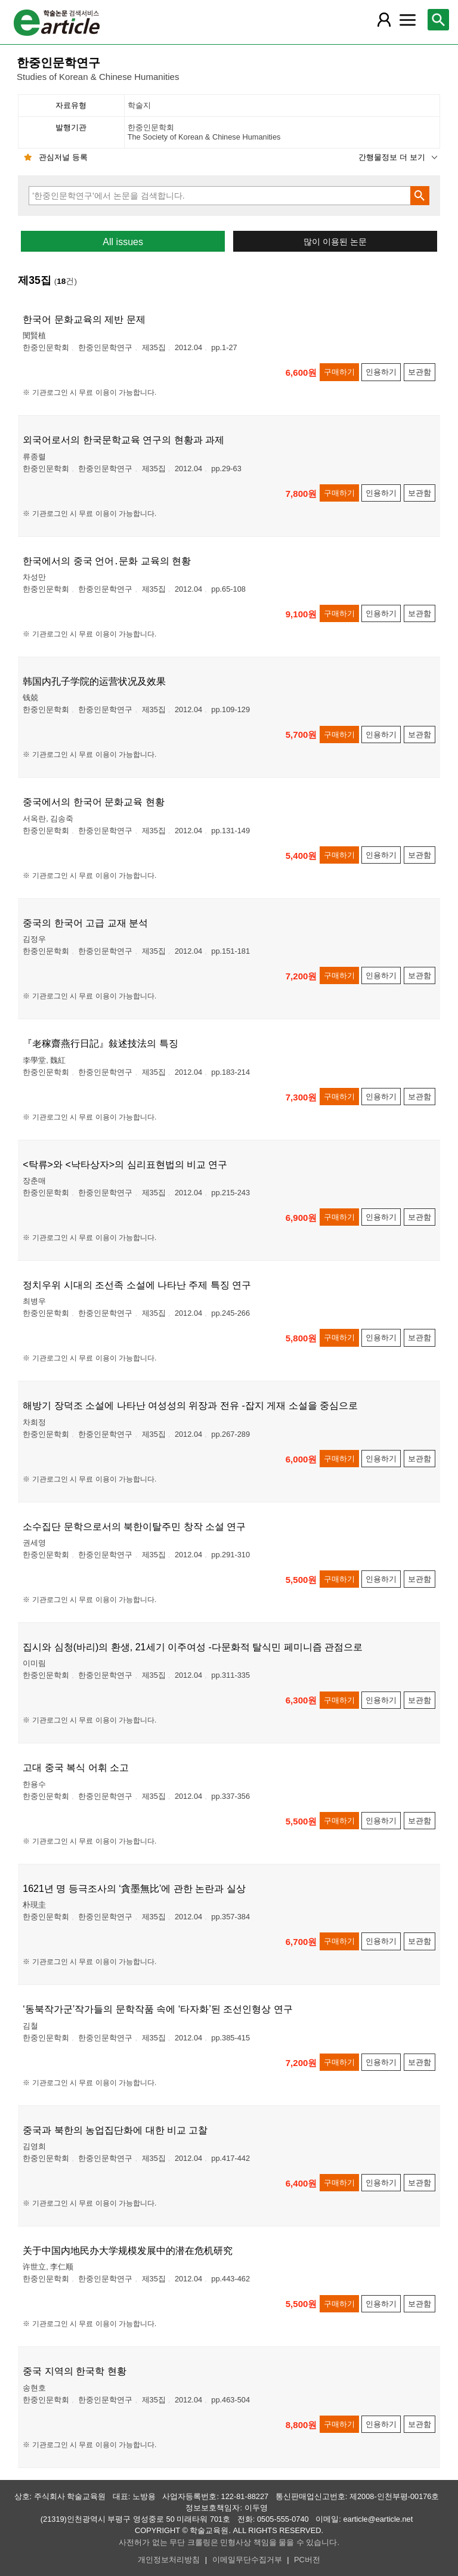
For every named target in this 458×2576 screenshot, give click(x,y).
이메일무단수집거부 (247, 2559)
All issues (123, 242)
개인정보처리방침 (169, 2559)
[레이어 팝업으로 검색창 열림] (438, 19)
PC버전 (307, 2559)
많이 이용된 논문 (335, 241)
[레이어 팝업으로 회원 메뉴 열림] (383, 19)
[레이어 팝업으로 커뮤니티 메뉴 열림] (407, 19)
